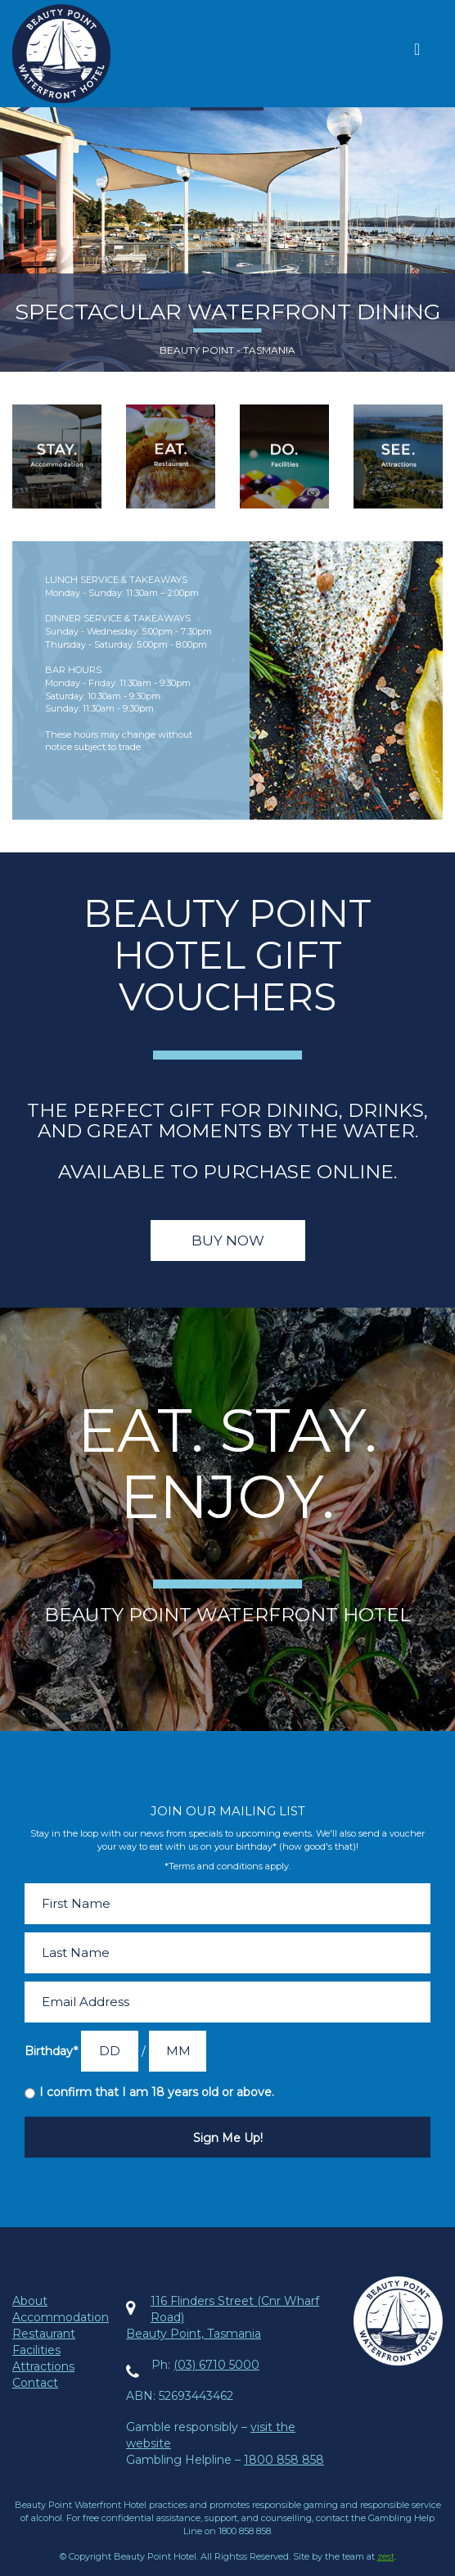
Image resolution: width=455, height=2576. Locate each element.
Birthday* (51, 2051)
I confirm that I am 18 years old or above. (156, 2092)
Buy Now (227, 1240)
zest (385, 2556)
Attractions (43, 2366)
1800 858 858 (284, 2459)
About (29, 2301)
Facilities (36, 2350)
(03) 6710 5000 (216, 2364)
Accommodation (60, 2317)
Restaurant (43, 2333)
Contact (35, 2382)
